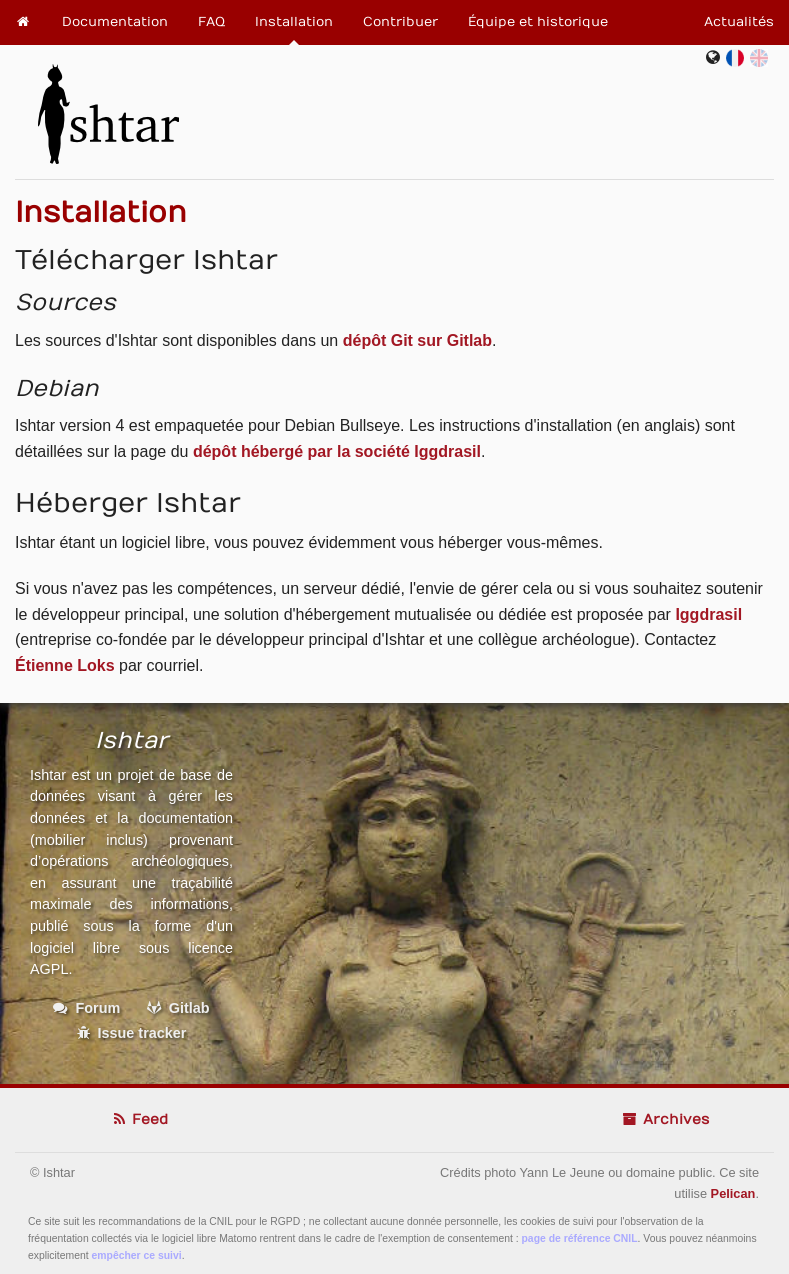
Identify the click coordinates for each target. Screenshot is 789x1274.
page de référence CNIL (580, 1238)
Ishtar (108, 106)
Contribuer (400, 22)
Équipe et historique (538, 22)
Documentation (115, 22)
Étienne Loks (65, 665)
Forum (86, 1008)
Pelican (733, 1193)
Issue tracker (132, 1033)
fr (739, 57)
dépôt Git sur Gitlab (417, 340)
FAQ (211, 22)
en (759, 57)
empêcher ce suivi (137, 1255)
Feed (139, 1119)
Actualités (739, 22)
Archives (665, 1119)
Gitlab (178, 1008)
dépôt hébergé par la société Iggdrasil (337, 451)
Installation (294, 22)
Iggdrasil (708, 614)
